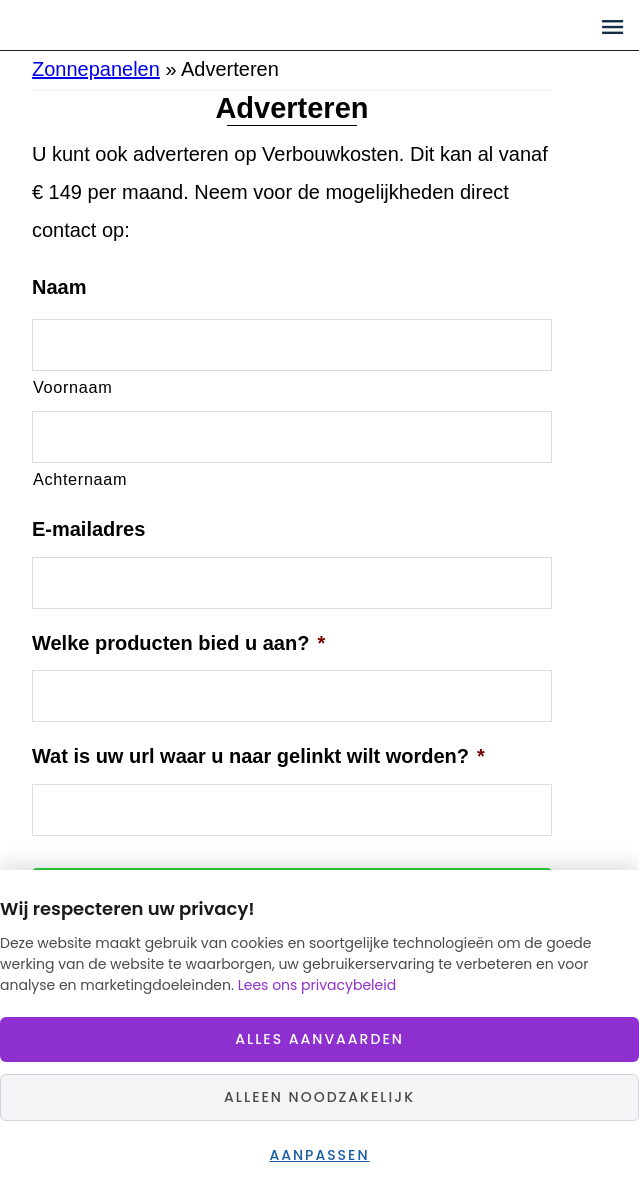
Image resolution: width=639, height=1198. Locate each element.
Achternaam (80, 479)
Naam (59, 287)
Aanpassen (319, 1155)
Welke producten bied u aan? (178, 643)
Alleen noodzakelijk (319, 1097)
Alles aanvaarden (319, 1039)
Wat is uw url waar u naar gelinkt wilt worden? (258, 756)
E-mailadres (88, 529)
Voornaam (72, 387)
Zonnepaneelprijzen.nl (200, 25)
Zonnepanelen (96, 69)
